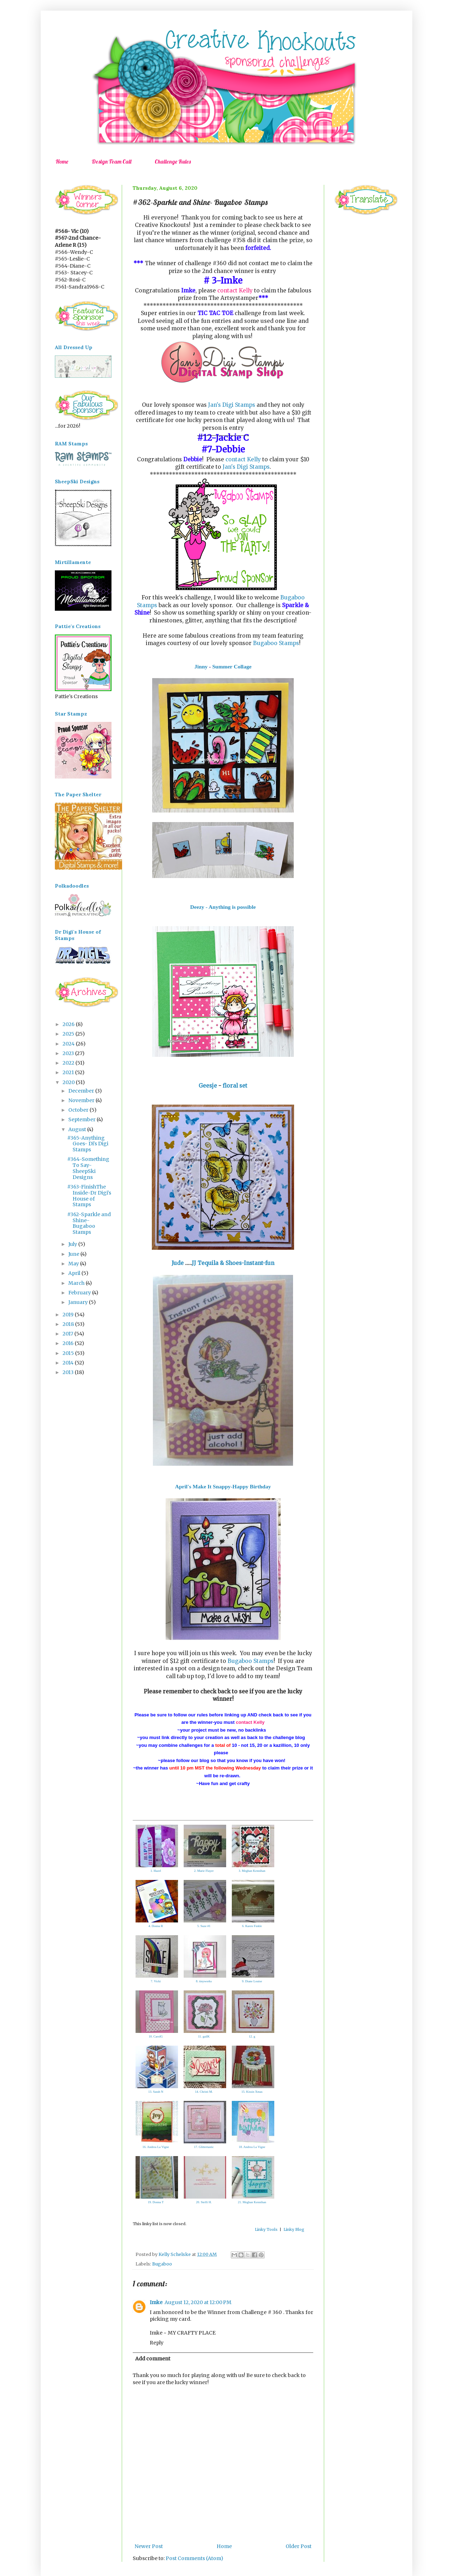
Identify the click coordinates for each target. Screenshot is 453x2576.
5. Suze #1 (204, 1926)
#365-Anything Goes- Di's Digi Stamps (87, 1144)
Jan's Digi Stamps (231, 404)
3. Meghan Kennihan (252, 1871)
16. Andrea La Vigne (156, 2147)
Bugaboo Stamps (276, 643)
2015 (69, 1353)
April (74, 1273)
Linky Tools (266, 2229)
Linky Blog (293, 2229)
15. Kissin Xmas (252, 2091)
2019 (69, 1314)
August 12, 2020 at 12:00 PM (198, 2302)
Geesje (208, 1085)
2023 (69, 1053)
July (73, 1244)
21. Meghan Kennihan (252, 2202)
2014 (69, 1363)
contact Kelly (235, 290)
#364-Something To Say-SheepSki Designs (88, 1168)
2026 (69, 1024)
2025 (69, 1034)
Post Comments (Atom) (194, 2558)
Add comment (152, 2358)
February (80, 1292)
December (81, 1091)
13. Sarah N (156, 2091)
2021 (69, 1072)
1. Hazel (155, 1871)
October (79, 1110)
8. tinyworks (204, 1981)
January (78, 1302)
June (74, 1254)
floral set (234, 1085)
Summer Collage (232, 666)
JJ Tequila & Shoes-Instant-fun (233, 1263)
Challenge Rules (173, 161)
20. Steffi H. (204, 2202)
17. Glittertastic (204, 2147)
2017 (68, 1333)
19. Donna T (156, 2202)
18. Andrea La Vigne (252, 2147)
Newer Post (148, 2546)
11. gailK (204, 2036)
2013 (69, 1372)
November (82, 1100)
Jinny (200, 666)
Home (62, 161)
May (74, 1263)
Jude (178, 1263)
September (82, 1119)
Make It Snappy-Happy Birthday (232, 1486)
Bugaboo (162, 2264)
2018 (69, 1324)
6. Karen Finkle (252, 1926)
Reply (157, 2343)
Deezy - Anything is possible (223, 907)
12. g (252, 2036)
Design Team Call (111, 161)
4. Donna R (155, 1926)
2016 (69, 1343)
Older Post (298, 2546)
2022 (69, 1063)
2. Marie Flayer (204, 1871)
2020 (69, 1082)
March (77, 1283)
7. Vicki (156, 1981)
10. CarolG (156, 2036)
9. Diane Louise (252, 1981)
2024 (69, 1044)
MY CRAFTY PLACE (192, 2333)
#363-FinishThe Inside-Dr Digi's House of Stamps (89, 1196)
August (77, 1129)
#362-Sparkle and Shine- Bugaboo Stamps (89, 1223)
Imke (156, 2302)
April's (183, 1486)
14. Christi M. (204, 2091)
